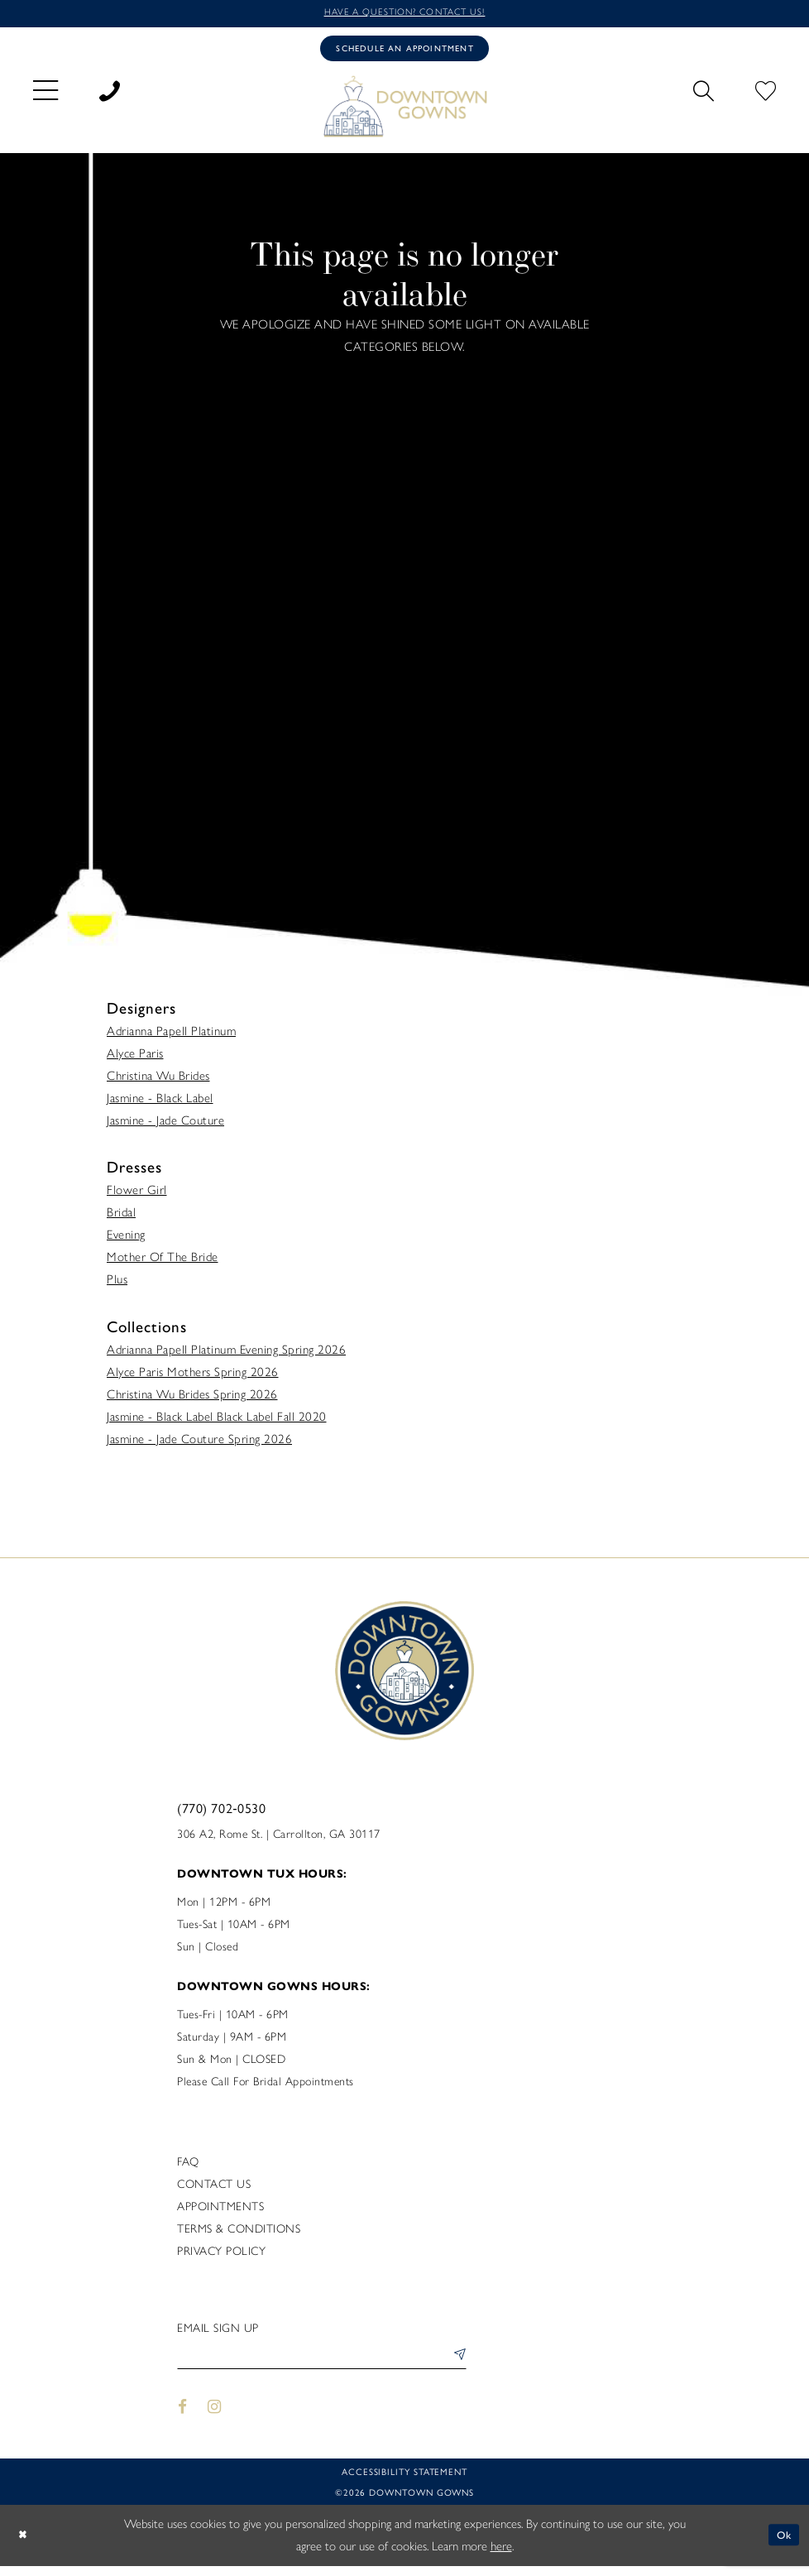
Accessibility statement (404, 2481)
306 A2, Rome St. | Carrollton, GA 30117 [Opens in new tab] (279, 1840)
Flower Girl (137, 1196)
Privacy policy (221, 2257)
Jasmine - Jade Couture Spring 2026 (199, 1444)
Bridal (121, 1218)
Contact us (214, 2190)
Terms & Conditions (238, 2235)
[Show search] (704, 94)
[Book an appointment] (404, 52)
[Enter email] (322, 2365)
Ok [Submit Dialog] (782, 2545)
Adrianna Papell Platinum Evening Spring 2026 (226, 1355)
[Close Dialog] (25, 2544)
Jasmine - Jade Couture (165, 1127)
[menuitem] (45, 94)
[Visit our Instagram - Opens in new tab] (215, 2416)
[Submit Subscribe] (456, 2365)
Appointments (220, 2212)
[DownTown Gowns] (404, 111)
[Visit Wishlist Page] (766, 94)
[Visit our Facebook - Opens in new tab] (182, 2416)
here (501, 2556)
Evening (126, 1241)
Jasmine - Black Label (160, 1104)
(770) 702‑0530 (221, 1813)
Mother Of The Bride (162, 1263)
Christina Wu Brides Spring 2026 (192, 1400)
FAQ (188, 2168)
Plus (117, 1285)
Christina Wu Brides (158, 1082)
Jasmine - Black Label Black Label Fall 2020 (217, 1422)
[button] (45, 94)
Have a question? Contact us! (404, 13)
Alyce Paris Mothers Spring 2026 (193, 1377)
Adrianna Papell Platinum (171, 1037)
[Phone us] (110, 94)
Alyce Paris (135, 1060)
